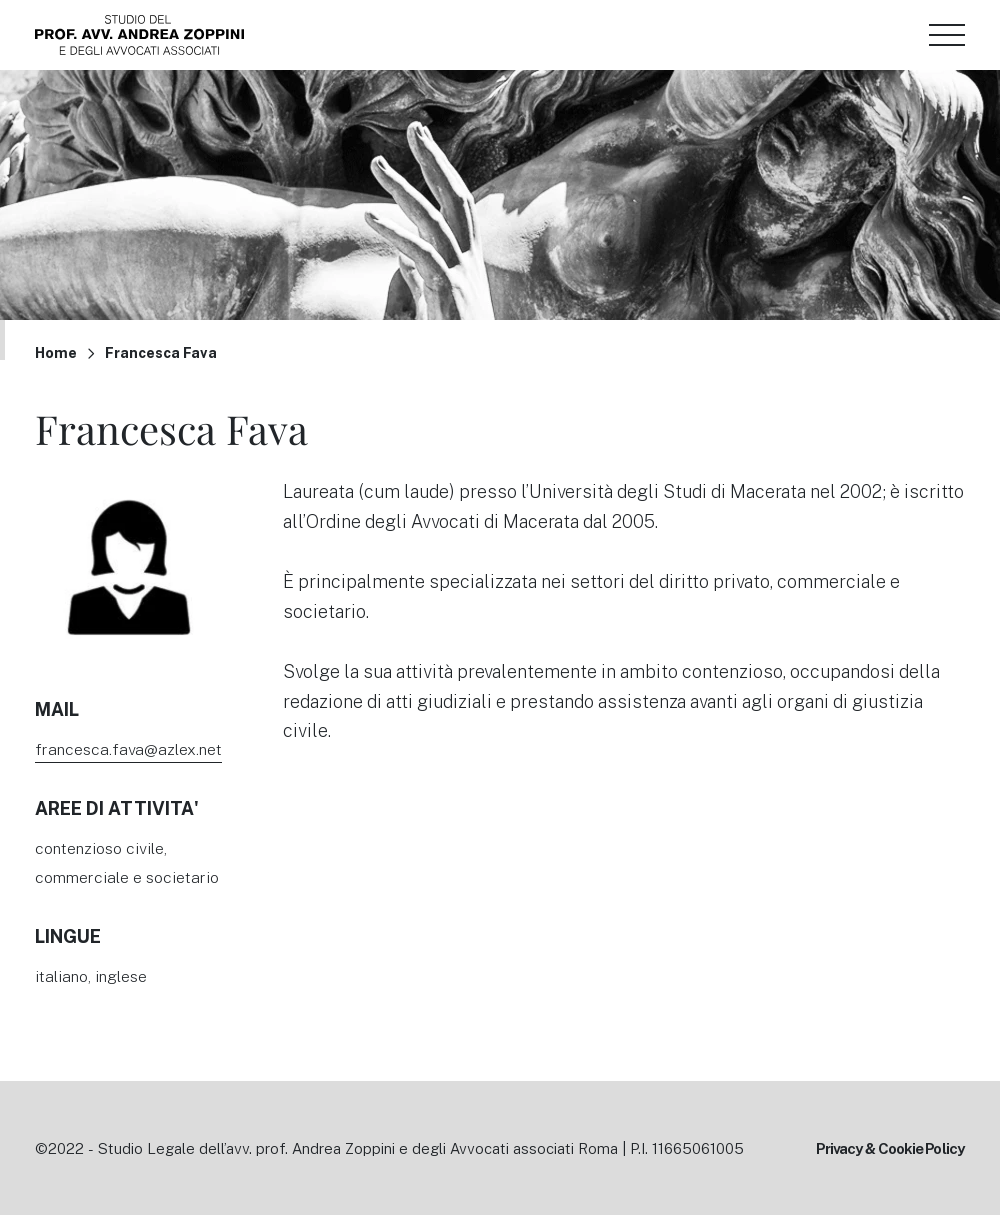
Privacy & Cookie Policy (890, 1148)
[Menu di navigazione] (947, 35)
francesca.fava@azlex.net (128, 748)
